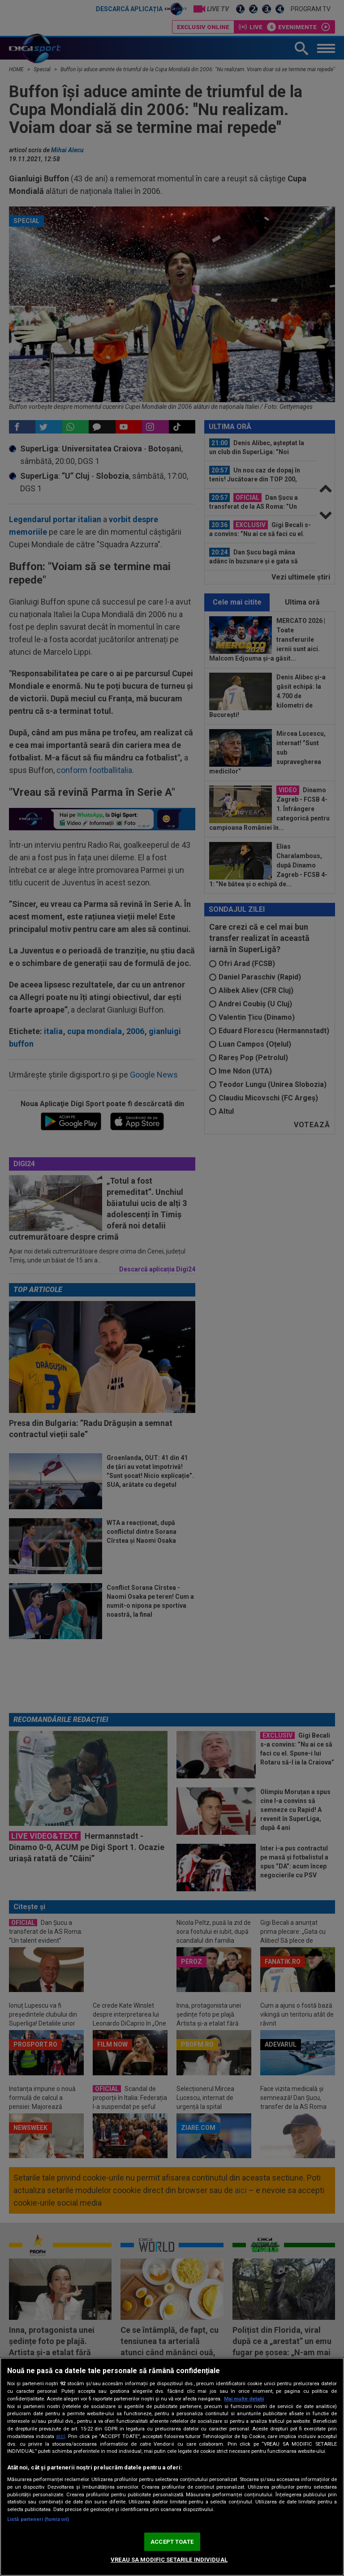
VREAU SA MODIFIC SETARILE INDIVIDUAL (169, 2559)
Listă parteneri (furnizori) (38, 2519)
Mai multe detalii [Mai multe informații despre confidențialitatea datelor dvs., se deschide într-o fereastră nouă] (244, 2399)
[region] (172, 2466)
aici (60, 2436)
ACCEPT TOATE (172, 2541)
